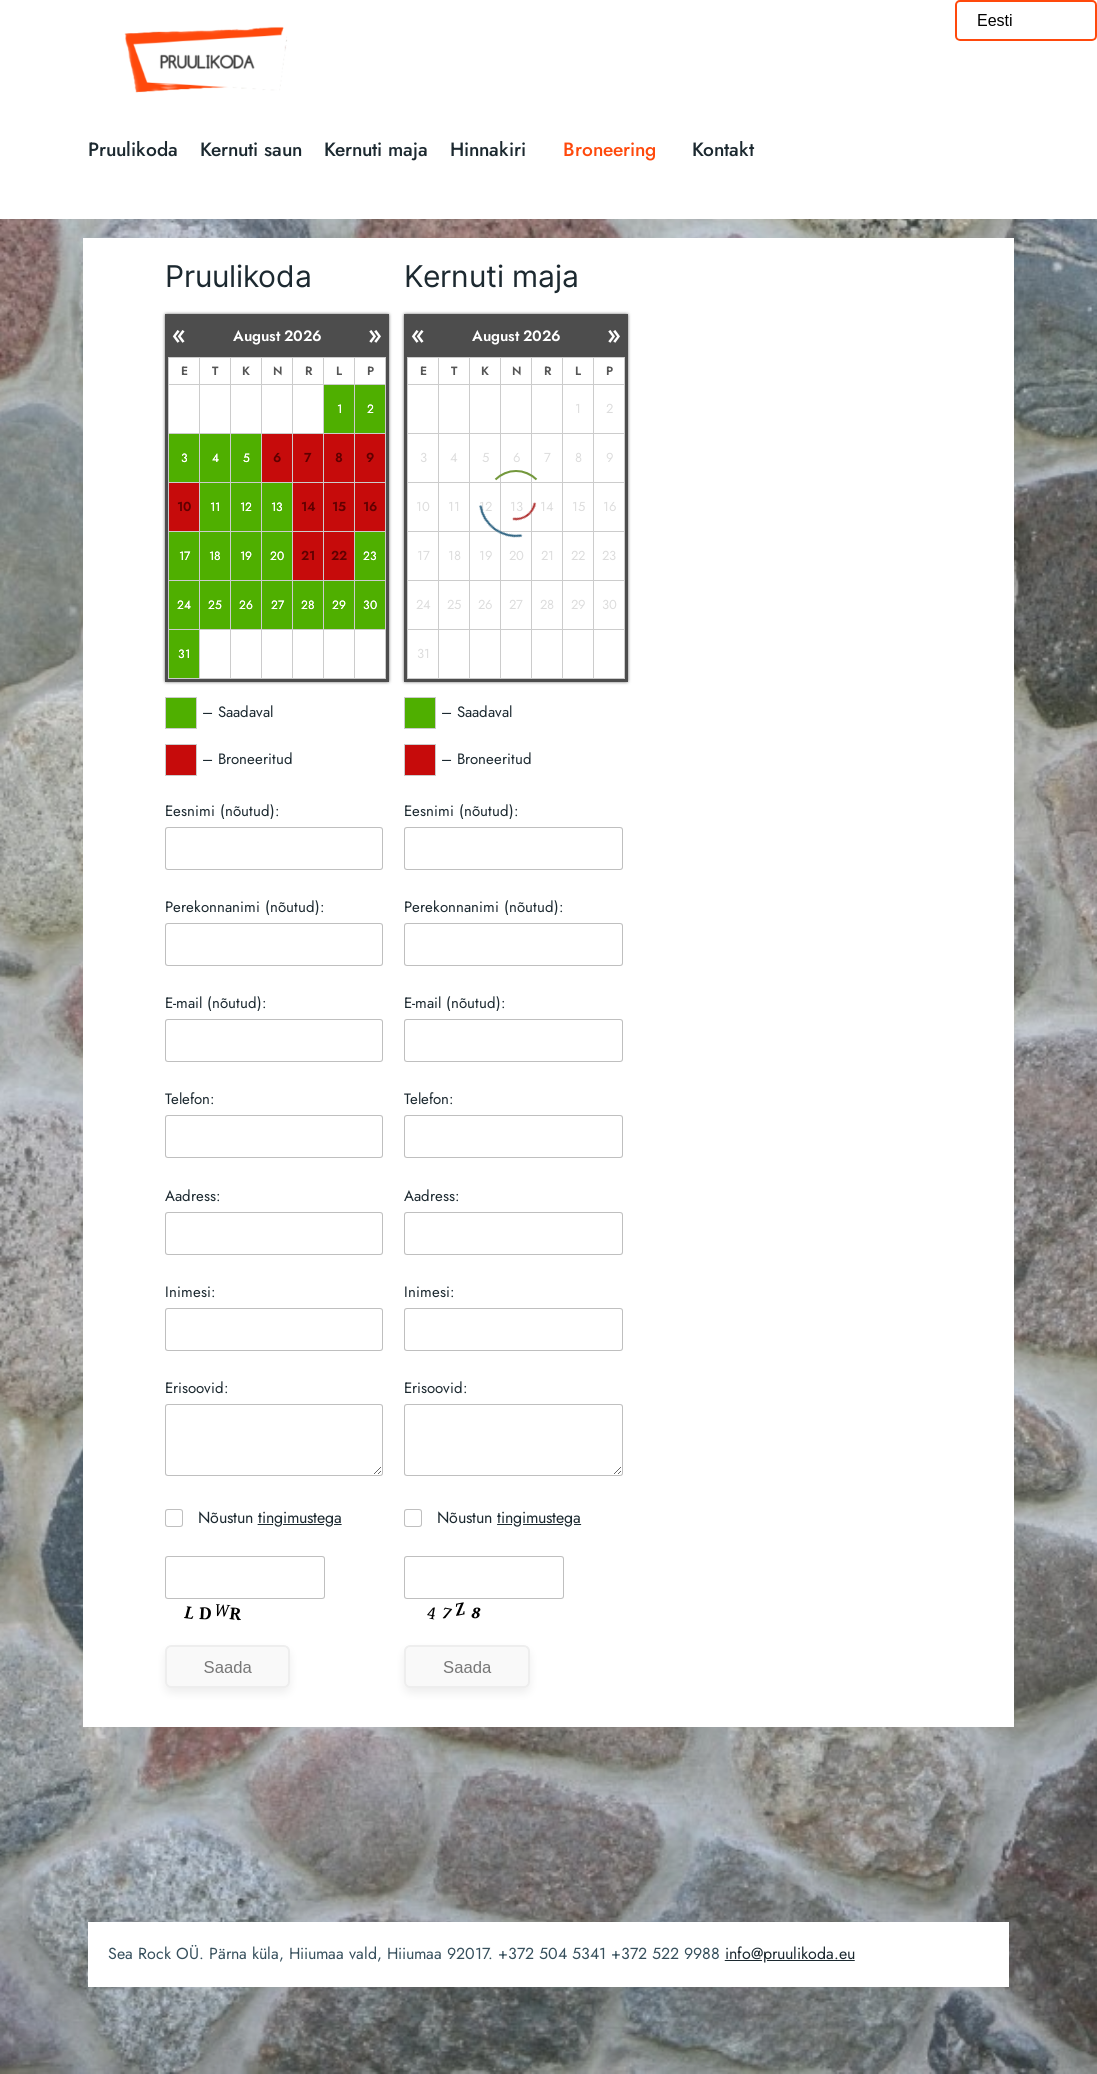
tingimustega (300, 1517)
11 (215, 506)
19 (246, 555)
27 (277, 604)
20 (277, 555)
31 (184, 653)
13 (277, 506)
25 (215, 604)
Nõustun (270, 1517)
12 (246, 506)
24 (184, 604)
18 (215, 555)
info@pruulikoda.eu (790, 1953)
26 (246, 604)
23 (370, 555)
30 (370, 604)
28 (308, 604)
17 (183, 555)
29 (339, 604)
